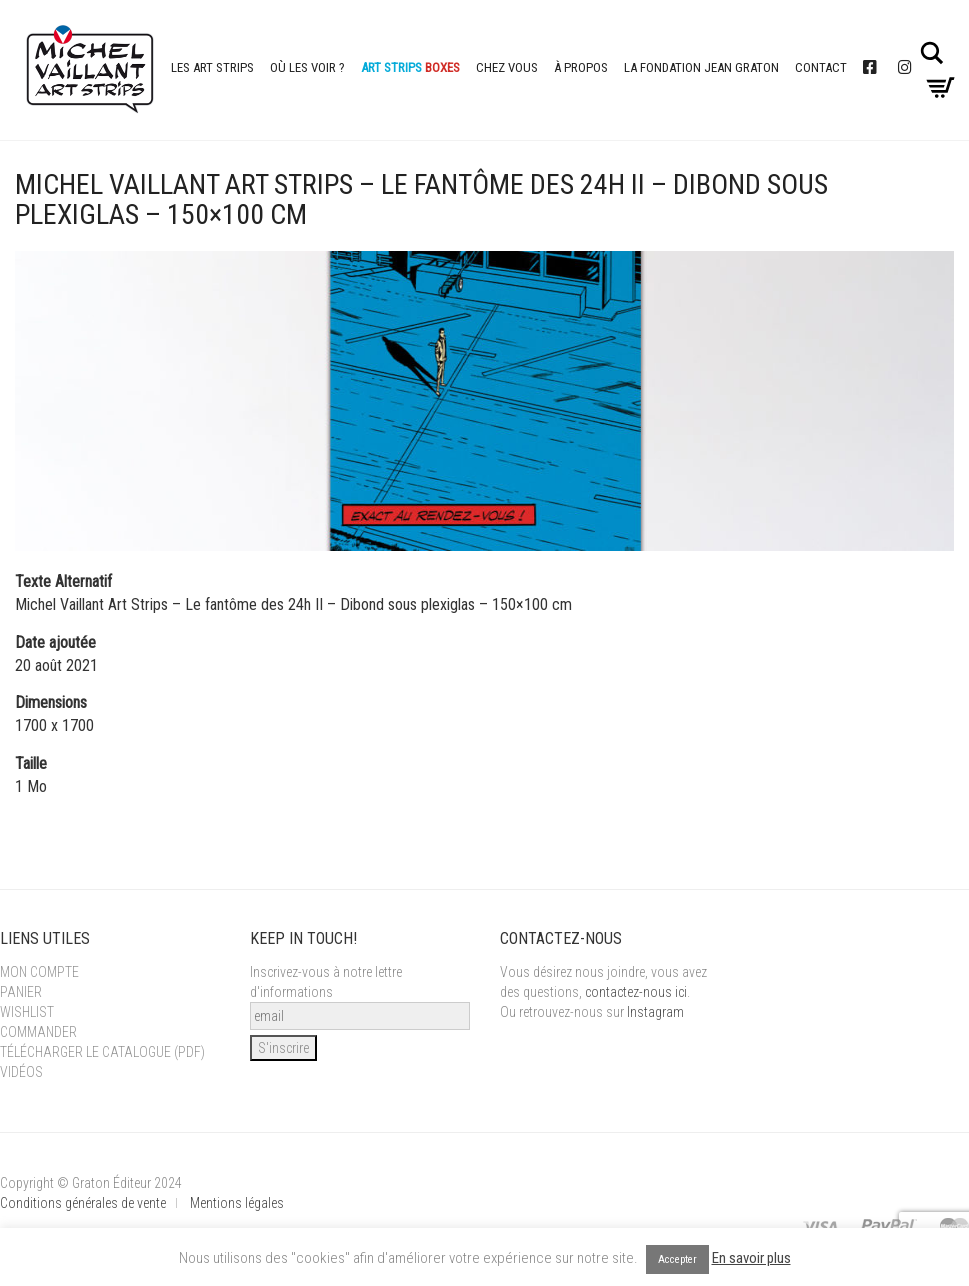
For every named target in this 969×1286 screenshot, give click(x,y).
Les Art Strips (212, 67)
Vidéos (21, 1072)
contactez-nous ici (636, 992)
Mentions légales (237, 1203)
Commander (38, 1032)
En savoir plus (751, 1258)
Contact (821, 67)
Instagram (655, 1012)
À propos (581, 67)
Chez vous (507, 67)
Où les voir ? (307, 67)
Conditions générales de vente (83, 1203)
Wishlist (27, 1012)
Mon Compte (39, 972)
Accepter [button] (677, 1259)
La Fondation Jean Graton (701, 67)
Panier (21, 992)
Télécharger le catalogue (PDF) (102, 1052)
